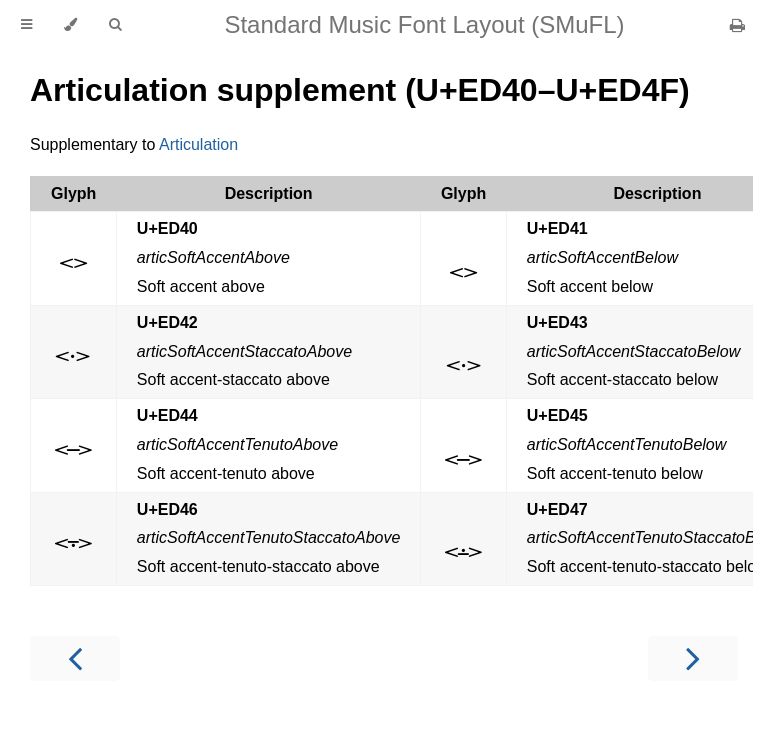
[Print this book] (737, 25)
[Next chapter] (693, 658)
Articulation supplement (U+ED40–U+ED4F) (360, 90)
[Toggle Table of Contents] (26, 25)
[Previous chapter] (75, 658)
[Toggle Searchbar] (115, 25)
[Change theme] (70, 25)
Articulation (198, 144)
